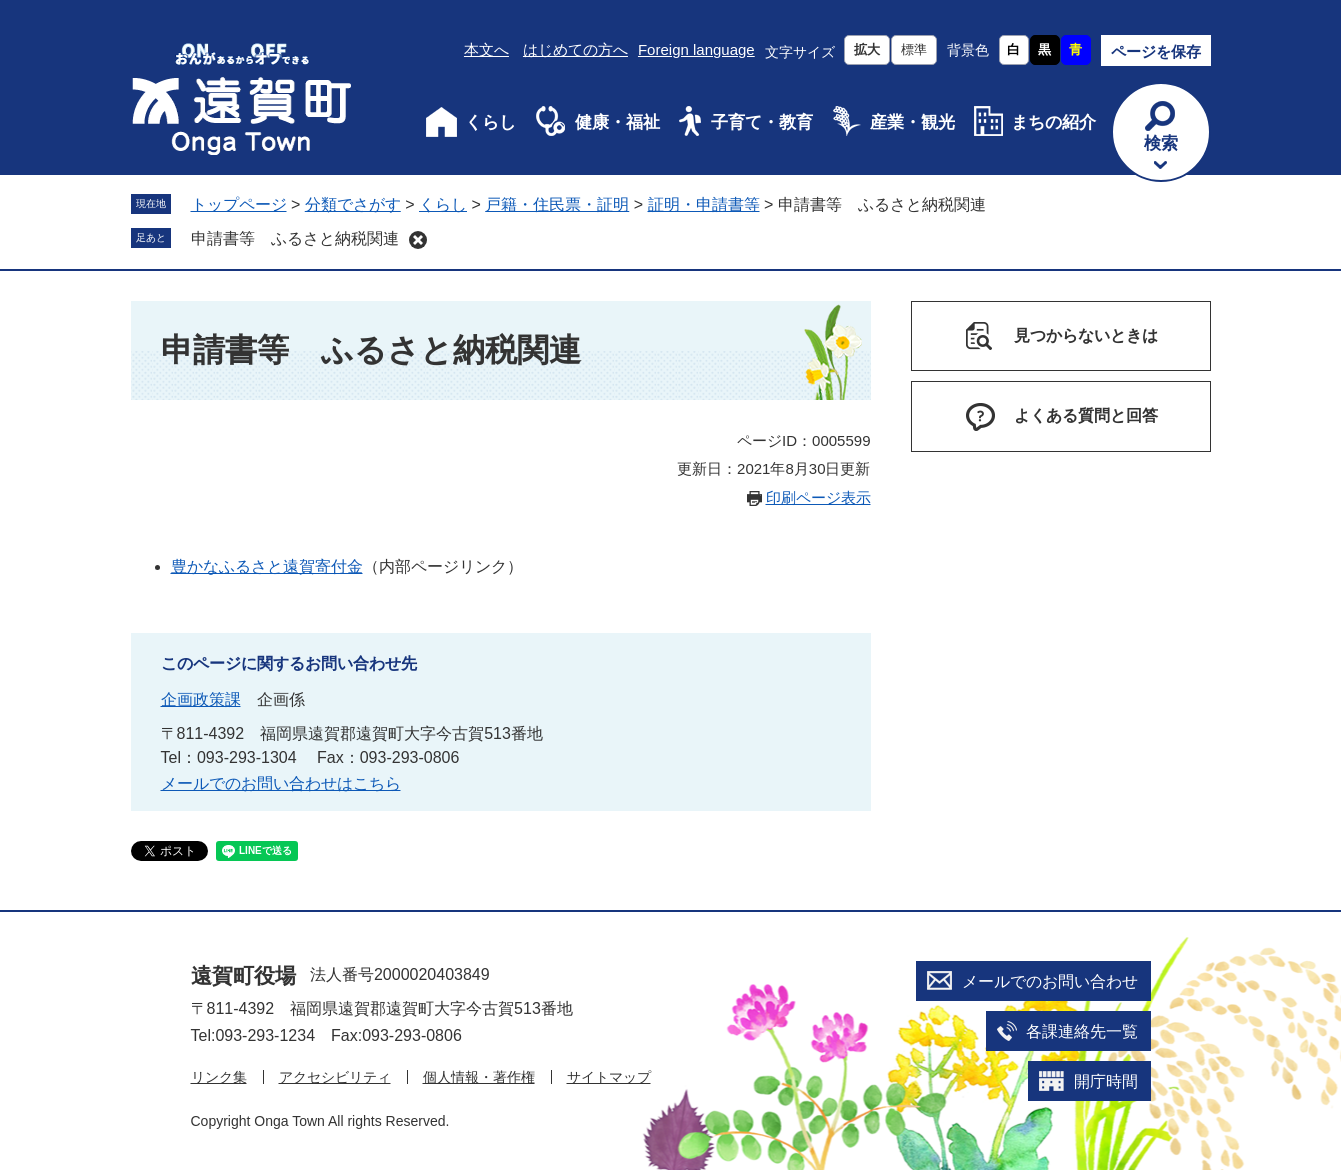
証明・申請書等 (704, 204)
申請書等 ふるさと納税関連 (295, 238)
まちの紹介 (1053, 122)
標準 (914, 49)
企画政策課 (201, 699)
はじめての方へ (575, 49)
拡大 (867, 49)
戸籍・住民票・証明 (557, 204)
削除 (418, 240)
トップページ (239, 204)
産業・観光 (912, 122)
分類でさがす (353, 204)
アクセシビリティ (335, 1077)
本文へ (486, 49)
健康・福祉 (617, 122)
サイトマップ (609, 1077)
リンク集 (219, 1077)
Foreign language (696, 49)
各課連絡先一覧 (1082, 1031)
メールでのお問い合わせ (1050, 981)
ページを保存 (1156, 51)
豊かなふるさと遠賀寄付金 (267, 566)
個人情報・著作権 (479, 1077)
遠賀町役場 (243, 975)
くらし (490, 122)
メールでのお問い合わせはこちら (281, 783)
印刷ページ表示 (818, 497)
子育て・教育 (762, 122)
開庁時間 (1106, 1081)
